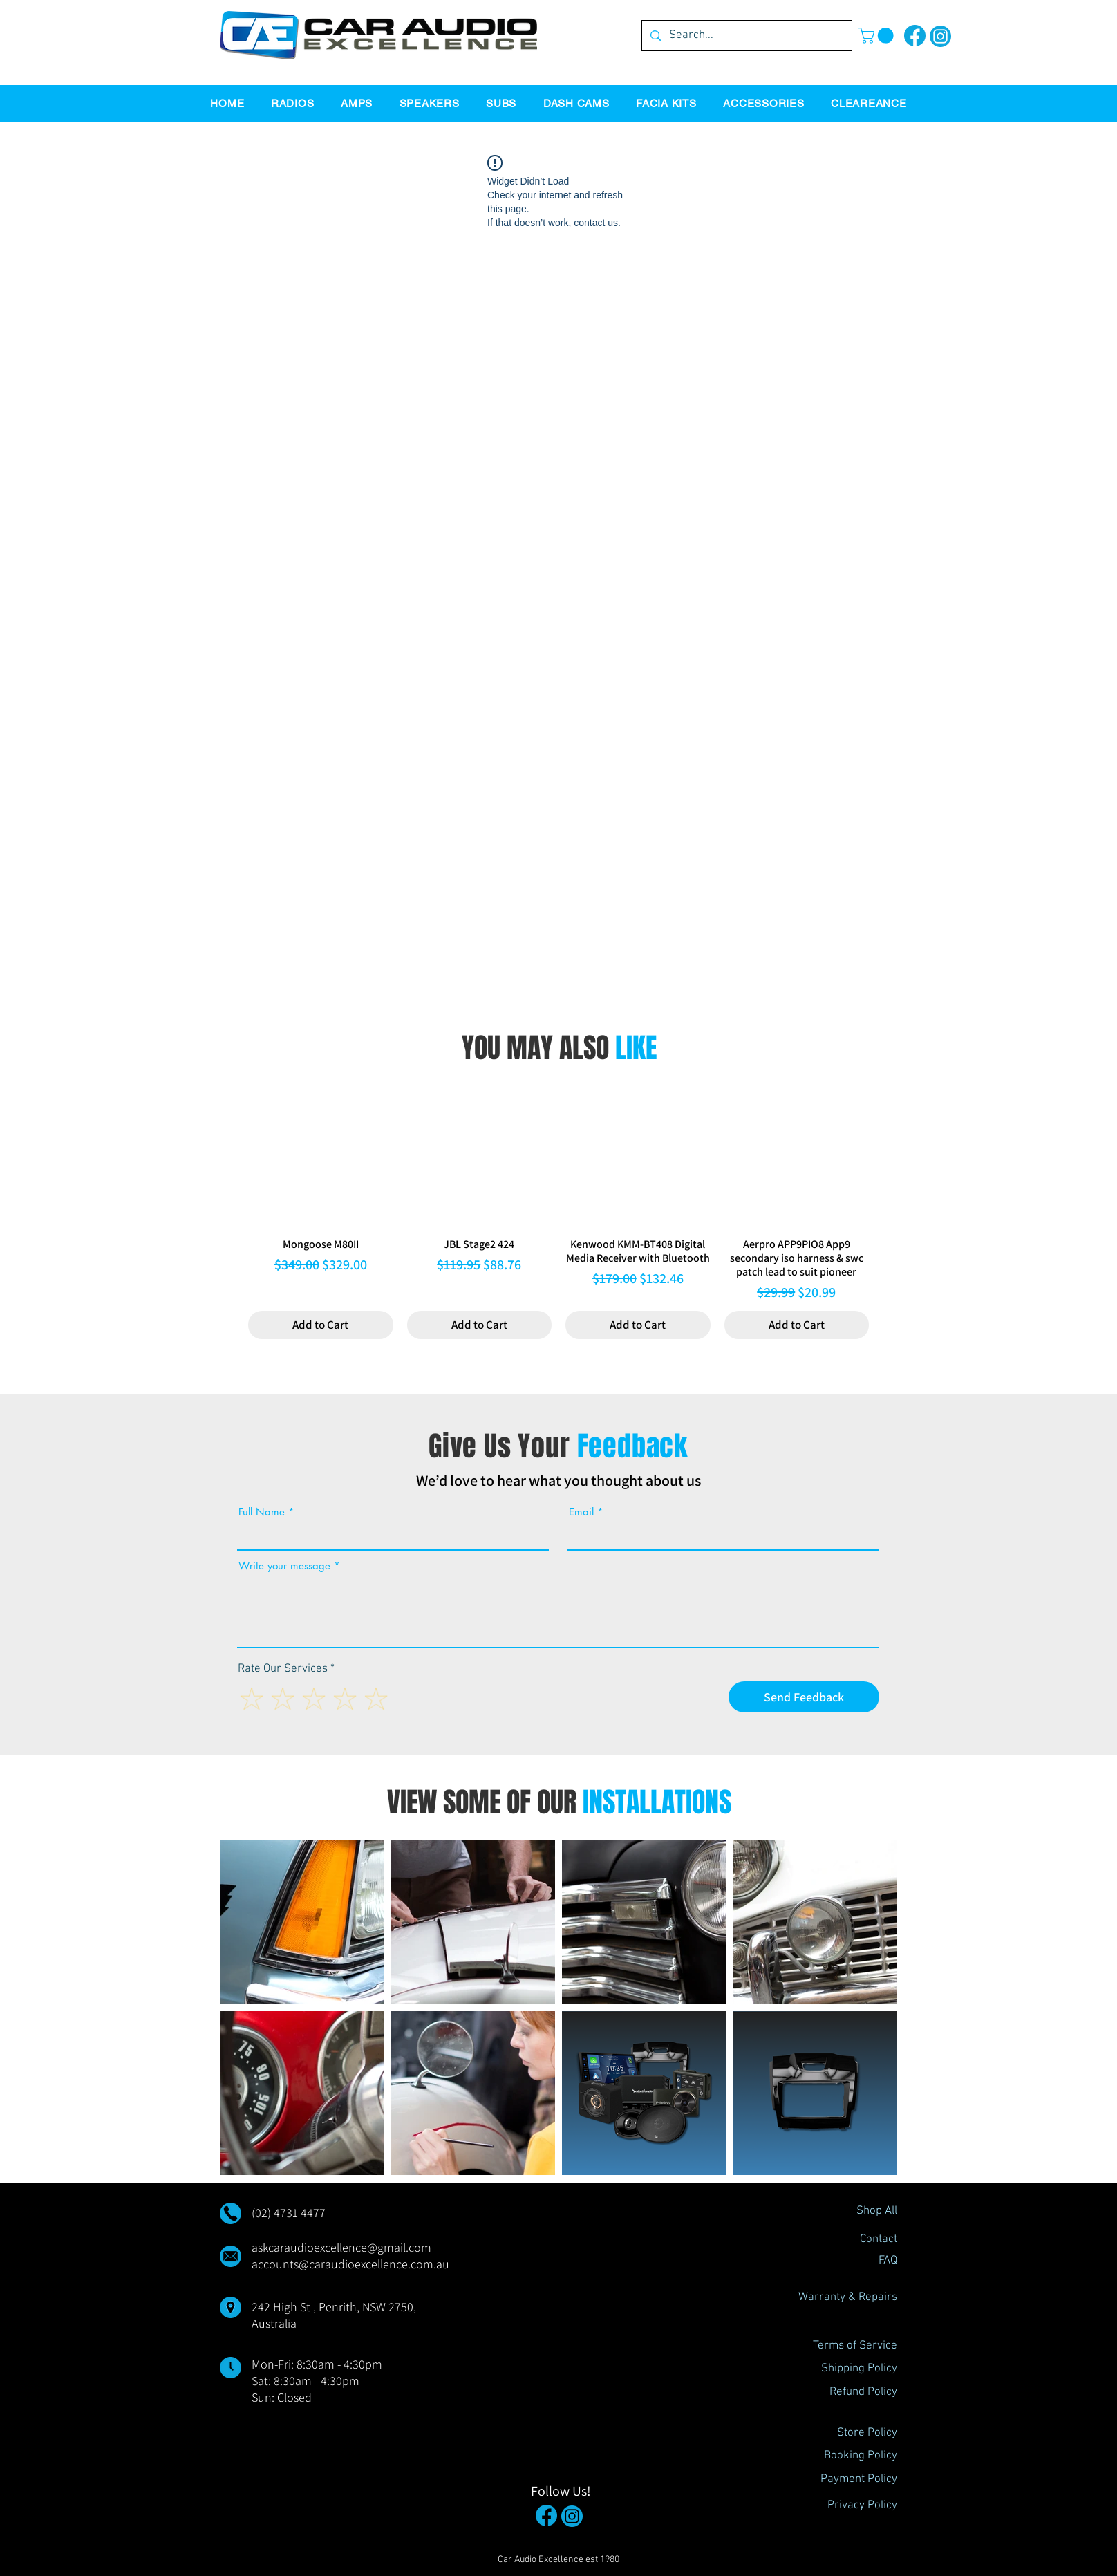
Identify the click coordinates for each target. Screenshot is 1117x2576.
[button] (877, 36)
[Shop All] (848, 2211)
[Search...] (746, 35)
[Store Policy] (848, 2433)
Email (581, 1511)
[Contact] (848, 2240)
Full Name (261, 1511)
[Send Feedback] (804, 1696)
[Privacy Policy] (848, 2506)
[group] (558, 1210)
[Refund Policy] (848, 2393)
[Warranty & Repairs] (847, 2298)
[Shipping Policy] (848, 2369)
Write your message (284, 1565)
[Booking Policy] (848, 2456)
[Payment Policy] (848, 2480)
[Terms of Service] (848, 2346)
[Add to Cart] (320, 1325)
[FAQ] (848, 2261)
